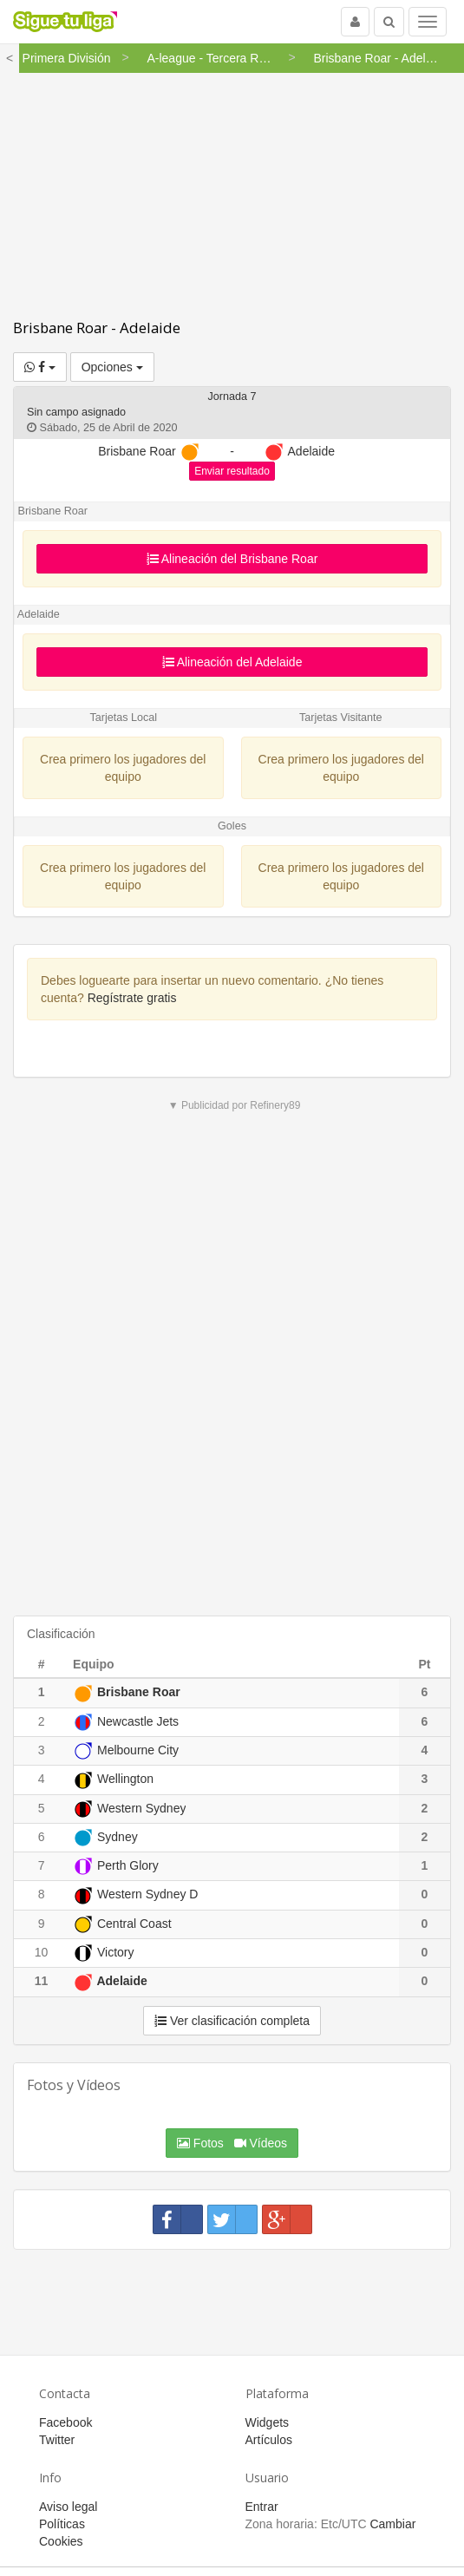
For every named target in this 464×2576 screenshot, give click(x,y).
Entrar (261, 2507)
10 (42, 1952)
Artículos (268, 2440)
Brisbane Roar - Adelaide (96, 328)
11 (42, 1981)
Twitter (57, 2440)
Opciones (112, 367)
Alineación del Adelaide (232, 662)
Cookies (61, 2541)
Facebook (65, 2422)
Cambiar (392, 2524)
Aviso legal (68, 2507)
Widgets (267, 2422)
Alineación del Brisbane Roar (232, 559)
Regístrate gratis (132, 998)
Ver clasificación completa (232, 2021)
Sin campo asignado (76, 412)
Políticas (62, 2524)
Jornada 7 (231, 396)
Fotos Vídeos (232, 2143)
